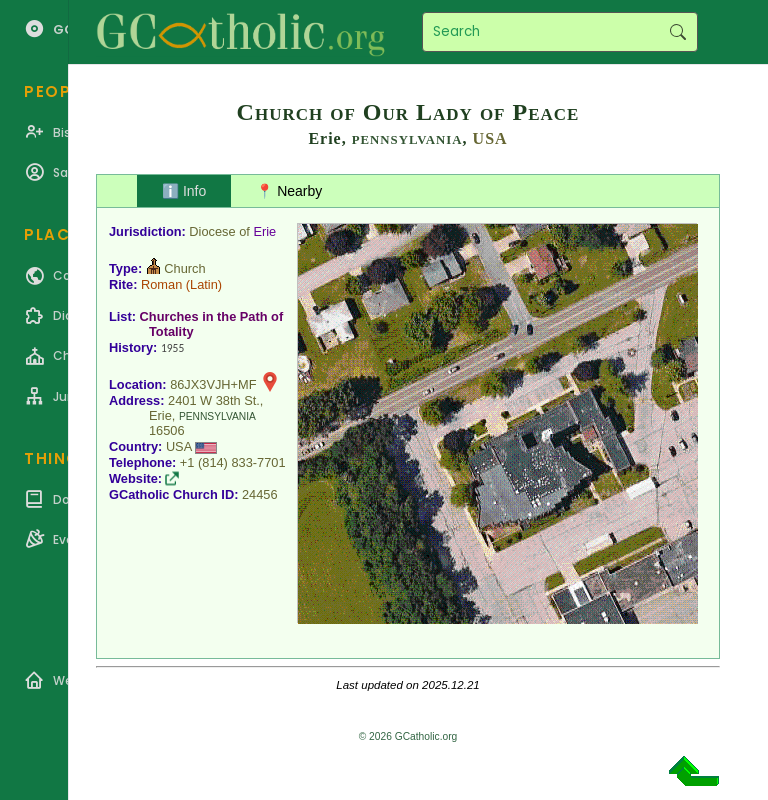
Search (677, 32)
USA (490, 138)
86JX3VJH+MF (213, 384)
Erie (264, 231)
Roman (161, 284)
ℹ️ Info (184, 191)
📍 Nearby (289, 191)
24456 (260, 494)
